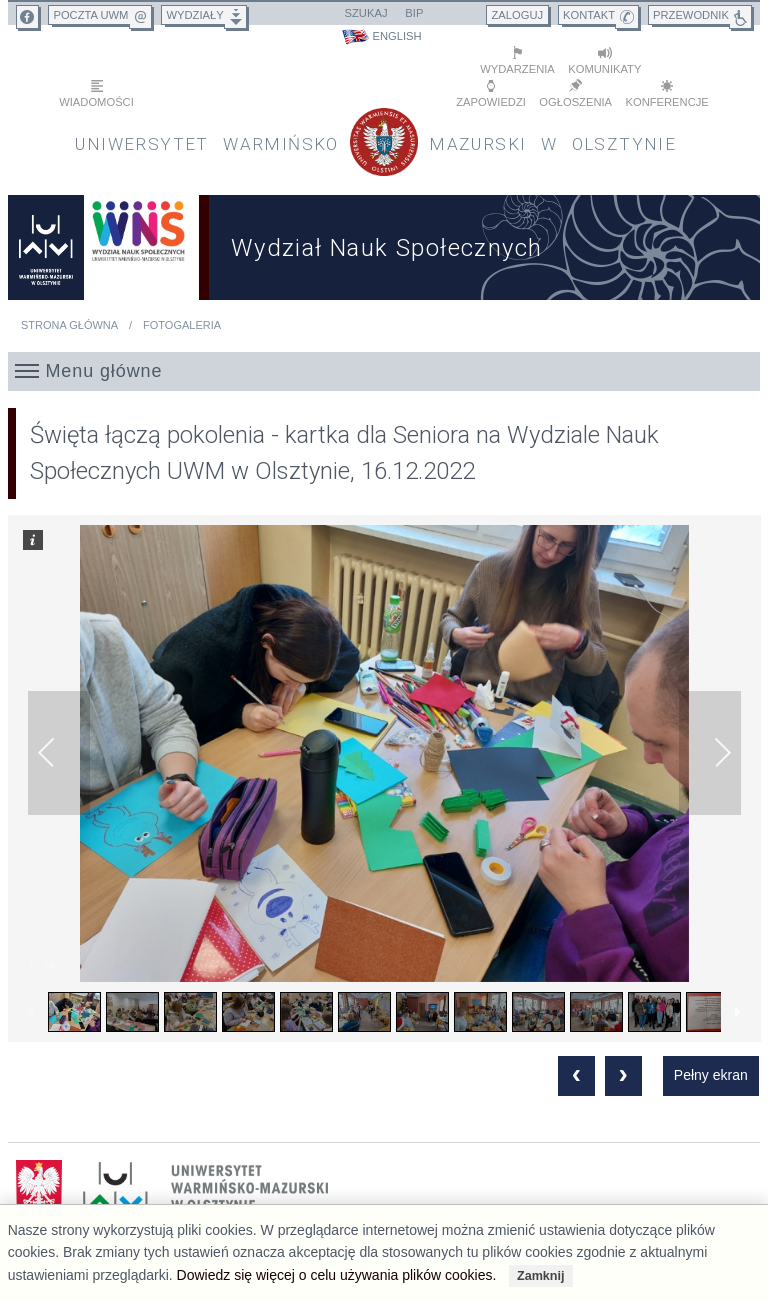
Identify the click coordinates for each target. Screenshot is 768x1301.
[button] (384, 371)
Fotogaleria (182, 325)
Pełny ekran (711, 1075)
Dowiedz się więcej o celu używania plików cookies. (337, 1275)
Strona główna (69, 325)
